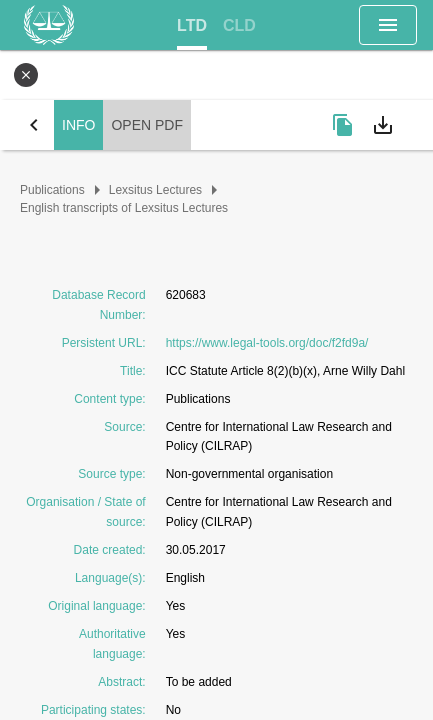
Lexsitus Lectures (155, 190)
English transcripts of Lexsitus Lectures (124, 208)
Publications (52, 190)
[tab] (192, 26)
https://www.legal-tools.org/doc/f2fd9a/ (267, 343)
